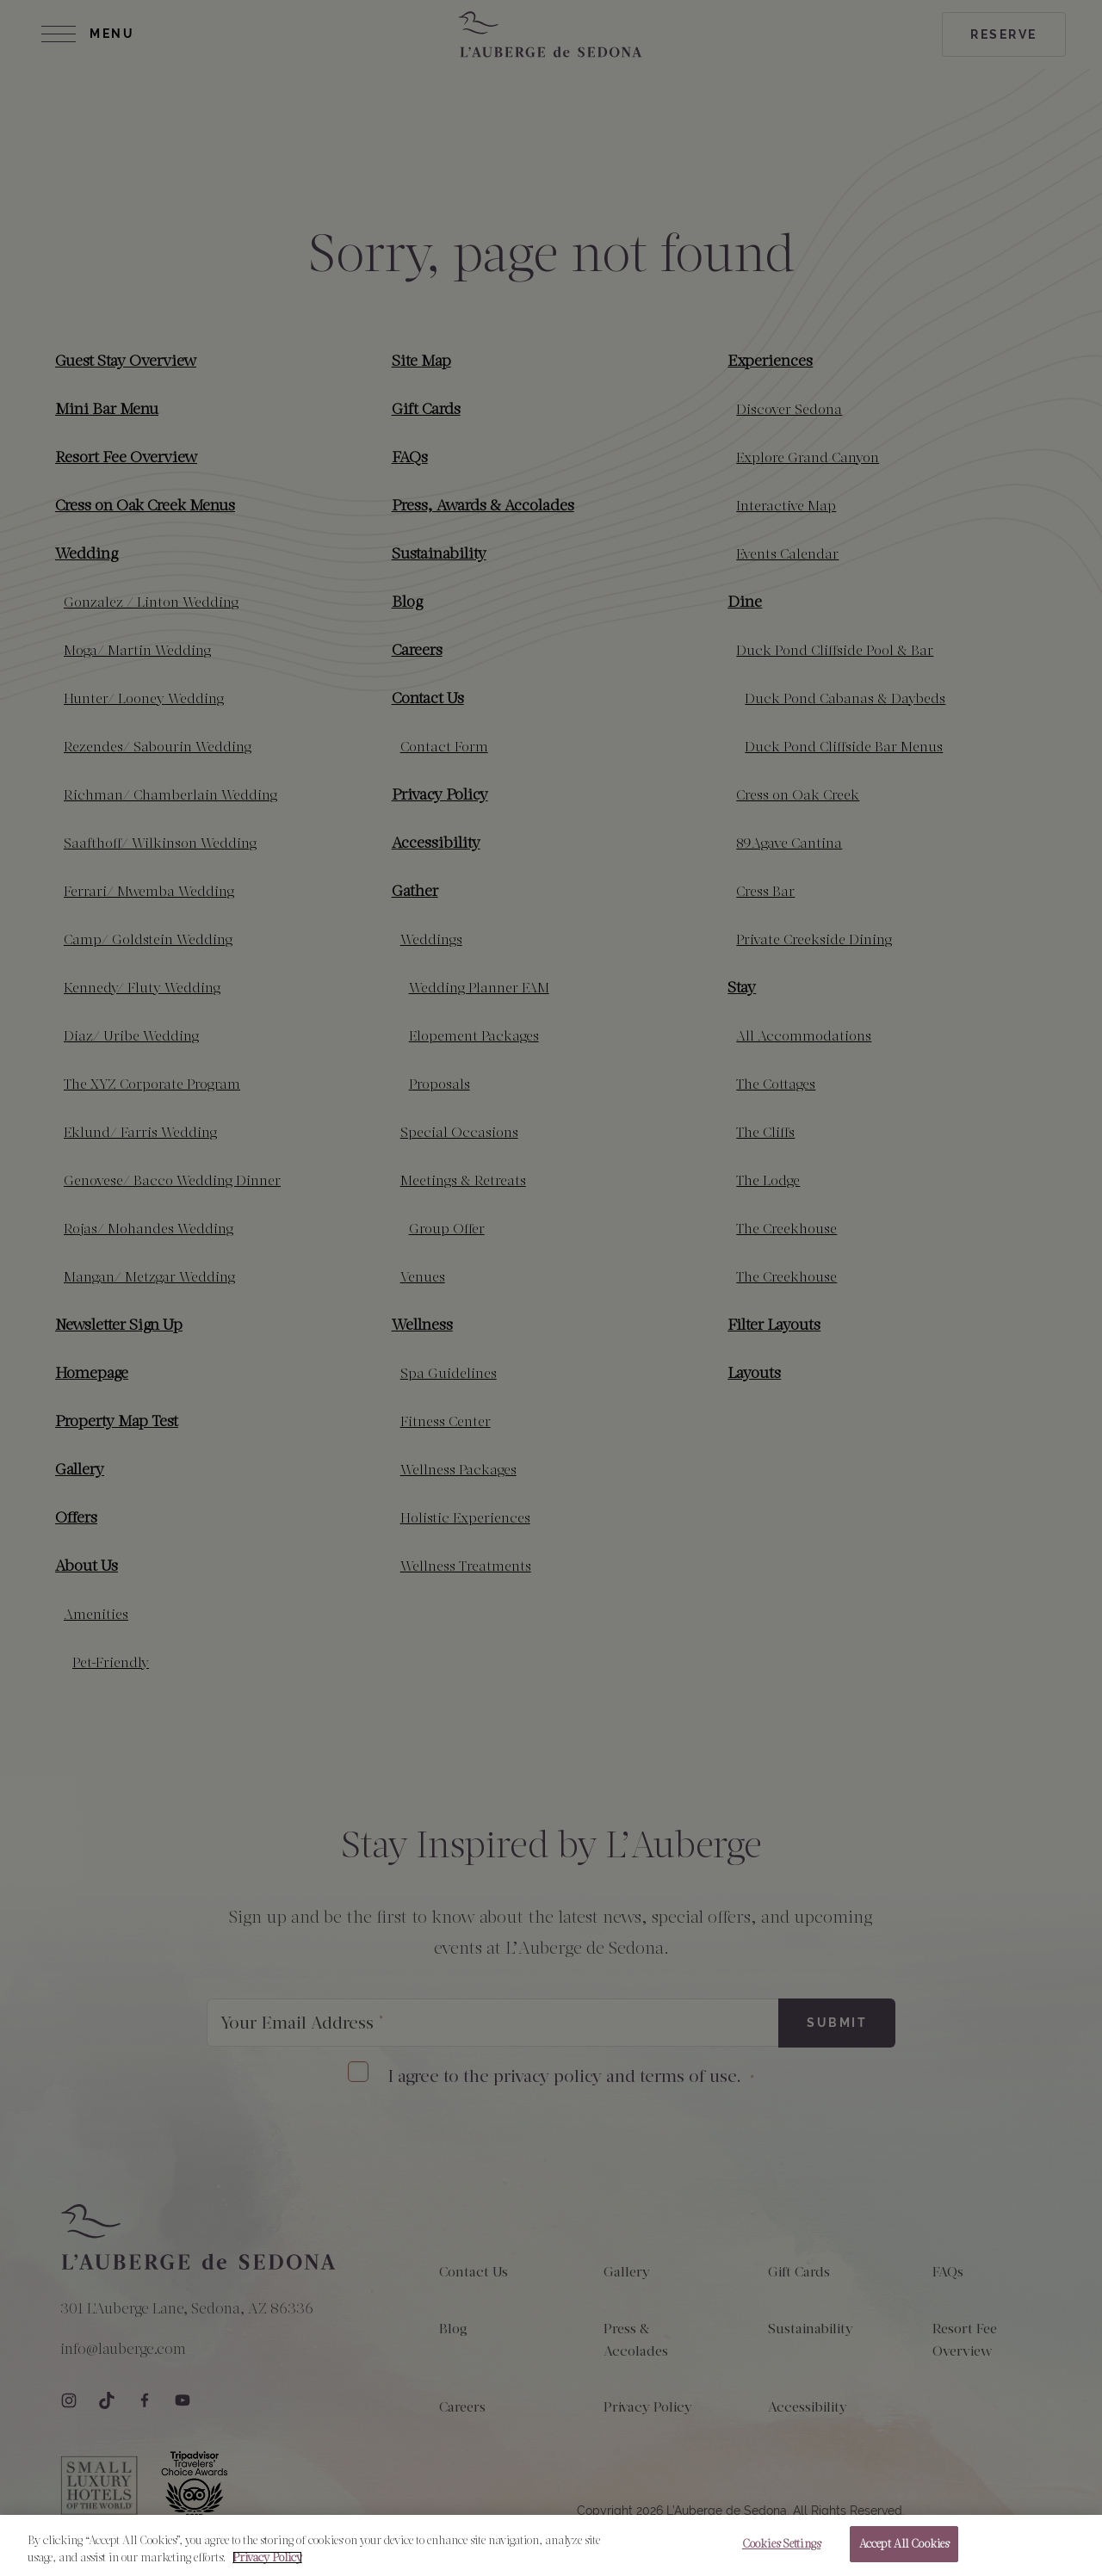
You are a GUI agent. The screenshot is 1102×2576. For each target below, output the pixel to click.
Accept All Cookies (904, 2543)
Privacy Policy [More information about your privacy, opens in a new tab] (267, 2557)
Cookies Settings (781, 2543)
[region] (551, 2545)
